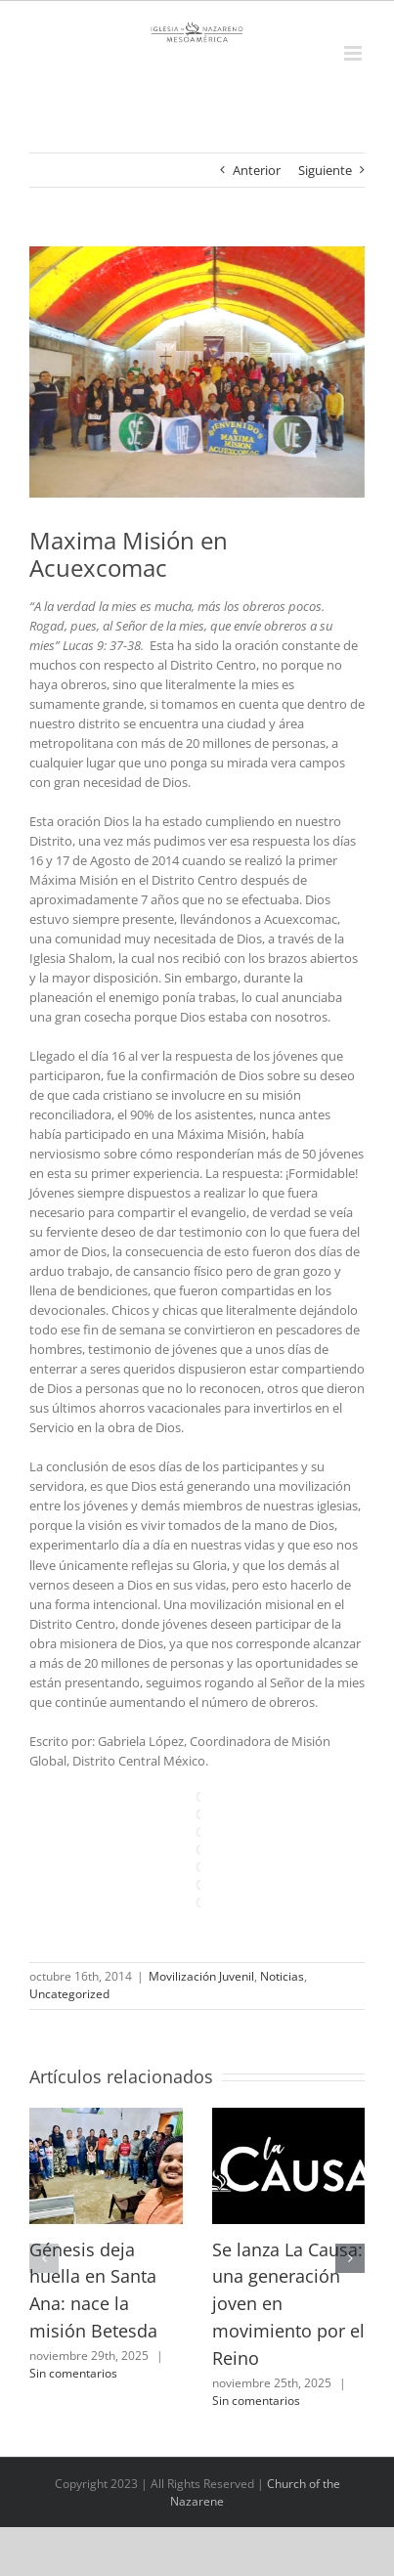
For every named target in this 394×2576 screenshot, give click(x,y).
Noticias (282, 1976)
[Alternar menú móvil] (354, 53)
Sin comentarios (73, 2373)
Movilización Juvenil (201, 1976)
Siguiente (325, 170)
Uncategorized (69, 1994)
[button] (44, 2258)
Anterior (257, 170)
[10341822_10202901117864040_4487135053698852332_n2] (197, 372)
